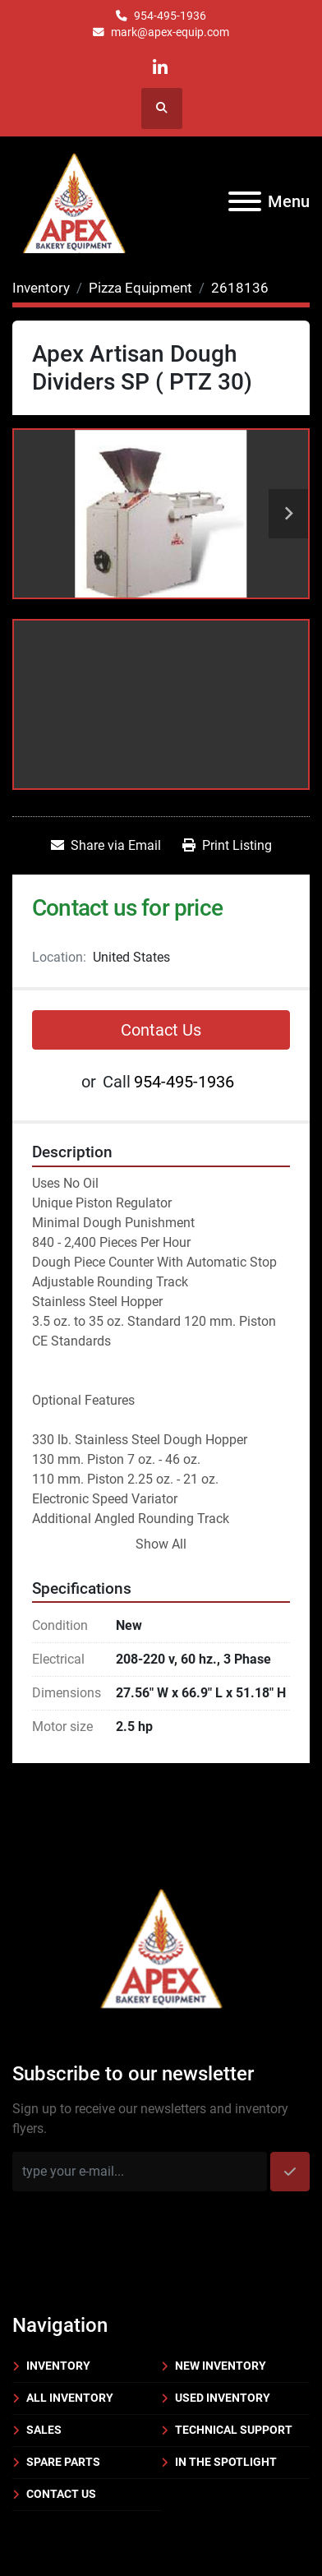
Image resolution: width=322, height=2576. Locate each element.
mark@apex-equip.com (170, 32)
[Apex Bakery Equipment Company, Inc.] (161, 1945)
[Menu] (244, 201)
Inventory (58, 2365)
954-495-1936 (170, 15)
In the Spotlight (226, 2461)
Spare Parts (63, 2461)
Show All (161, 1544)
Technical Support (233, 2429)
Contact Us (161, 1030)
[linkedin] (160, 67)
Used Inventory (222, 2397)
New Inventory (220, 2365)
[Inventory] (41, 287)
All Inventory (69, 2397)
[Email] (139, 2171)
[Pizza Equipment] (140, 287)
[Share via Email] (106, 845)
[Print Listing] (227, 845)
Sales (44, 2429)
